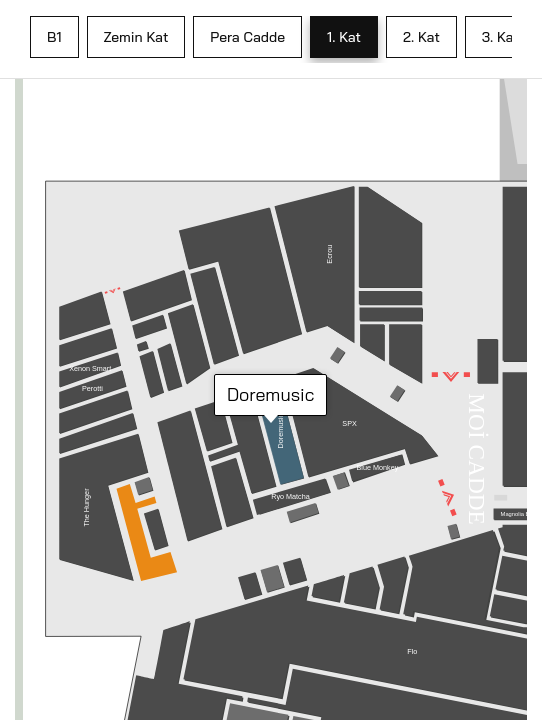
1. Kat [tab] (344, 37)
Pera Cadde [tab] (247, 37)
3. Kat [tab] (500, 37)
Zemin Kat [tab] (136, 37)
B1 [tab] (54, 37)
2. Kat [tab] (421, 37)
